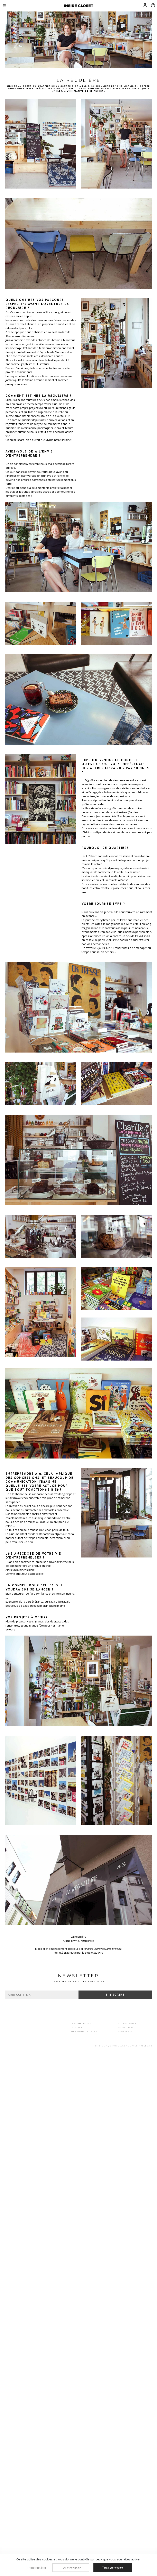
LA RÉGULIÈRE (100, 86)
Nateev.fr (145, 2046)
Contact (76, 2028)
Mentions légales (84, 2032)
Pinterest (125, 2032)
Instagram (125, 2028)
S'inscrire (115, 1995)
